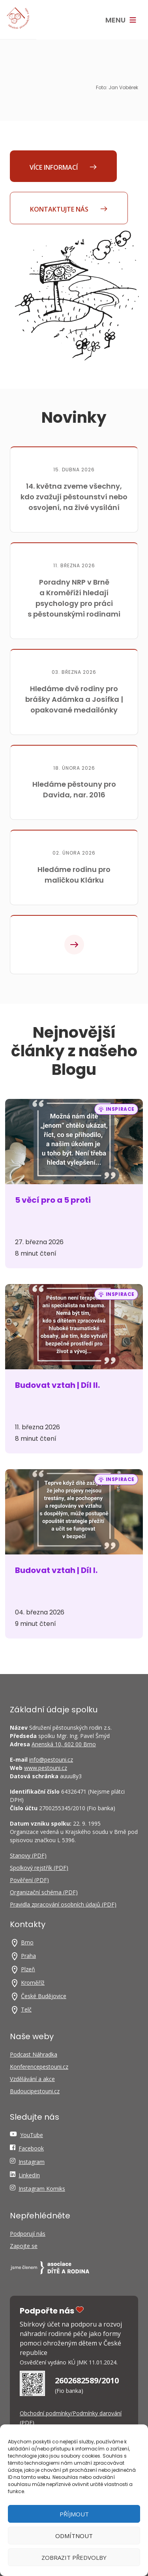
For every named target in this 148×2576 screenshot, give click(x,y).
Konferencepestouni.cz (39, 2066)
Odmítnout (74, 2536)
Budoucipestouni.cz (35, 2091)
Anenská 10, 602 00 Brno (64, 1744)
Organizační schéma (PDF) (44, 1892)
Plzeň (28, 1969)
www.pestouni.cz (45, 1768)
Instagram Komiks (42, 2188)
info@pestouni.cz (51, 1759)
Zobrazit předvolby (74, 2557)
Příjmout (74, 2514)
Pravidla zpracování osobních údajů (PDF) (63, 1904)
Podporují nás (27, 2233)
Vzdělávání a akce (32, 2079)
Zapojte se (23, 2246)
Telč (26, 2009)
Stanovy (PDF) (28, 1855)
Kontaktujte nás (69, 209)
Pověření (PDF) (29, 1880)
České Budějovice (43, 1996)
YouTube (31, 2135)
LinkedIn (29, 2175)
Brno (27, 1942)
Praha (28, 1955)
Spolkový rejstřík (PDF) (39, 1867)
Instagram (32, 2161)
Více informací (63, 167)
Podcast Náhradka (33, 2054)
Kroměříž (33, 1982)
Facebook (31, 2148)
